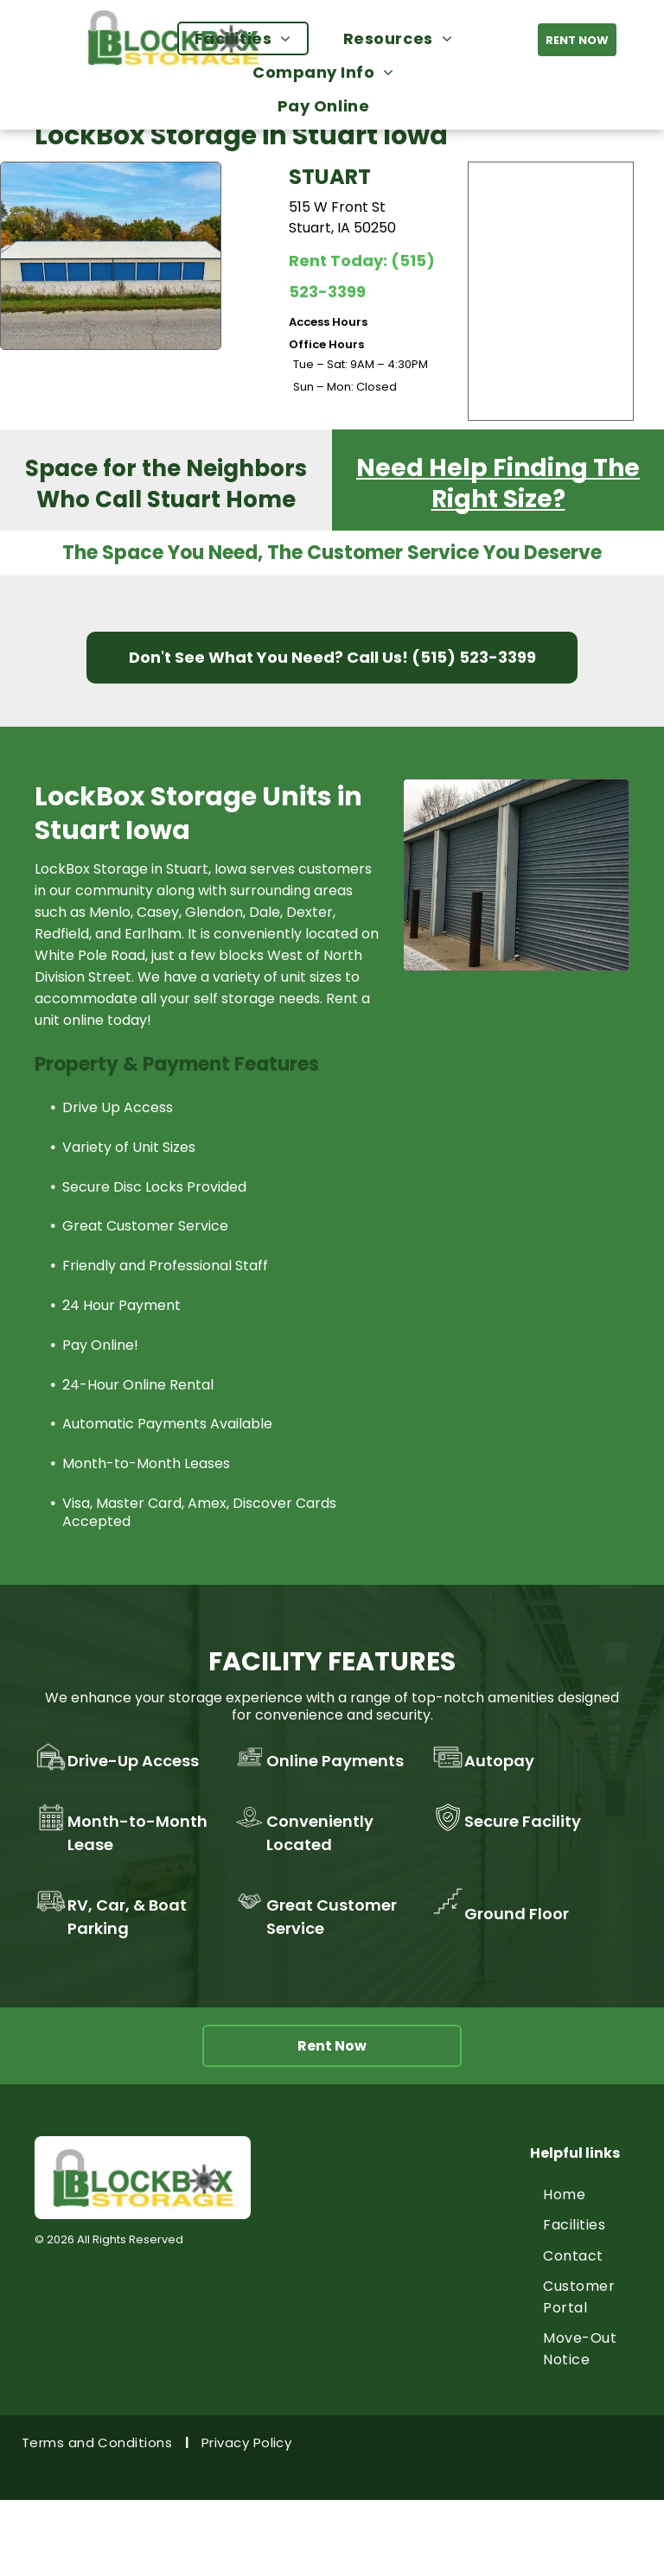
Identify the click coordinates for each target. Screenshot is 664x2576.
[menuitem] (251, 38)
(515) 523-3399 (474, 657)
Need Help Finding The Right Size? (498, 483)
